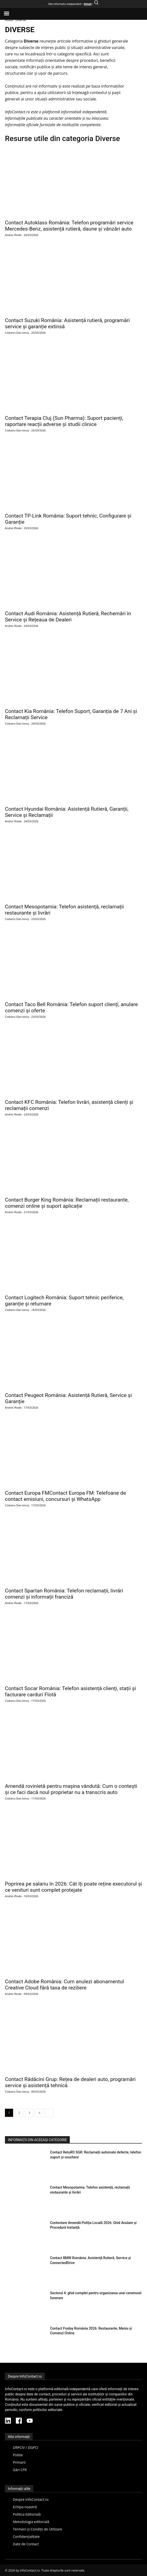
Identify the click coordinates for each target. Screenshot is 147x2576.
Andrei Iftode (13, 235)
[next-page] (50, 2113)
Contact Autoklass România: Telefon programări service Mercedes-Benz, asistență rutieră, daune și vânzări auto (69, 226)
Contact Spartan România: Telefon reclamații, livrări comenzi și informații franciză (64, 1594)
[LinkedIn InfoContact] (8, 2421)
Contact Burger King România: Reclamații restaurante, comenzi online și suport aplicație (67, 1203)
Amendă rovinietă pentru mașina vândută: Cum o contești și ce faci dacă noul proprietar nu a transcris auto (71, 1789)
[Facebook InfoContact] (19, 2421)
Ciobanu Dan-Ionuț (17, 332)
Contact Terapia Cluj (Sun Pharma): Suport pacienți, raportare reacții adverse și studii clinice (64, 421)
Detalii (88, 4)
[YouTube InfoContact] (30, 2421)
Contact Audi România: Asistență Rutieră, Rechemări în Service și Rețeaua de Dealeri (68, 617)
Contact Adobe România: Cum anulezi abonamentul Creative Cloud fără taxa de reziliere (64, 1985)
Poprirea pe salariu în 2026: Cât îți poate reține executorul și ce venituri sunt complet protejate (73, 1887)
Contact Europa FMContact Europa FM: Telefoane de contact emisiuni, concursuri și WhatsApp (65, 1496)
